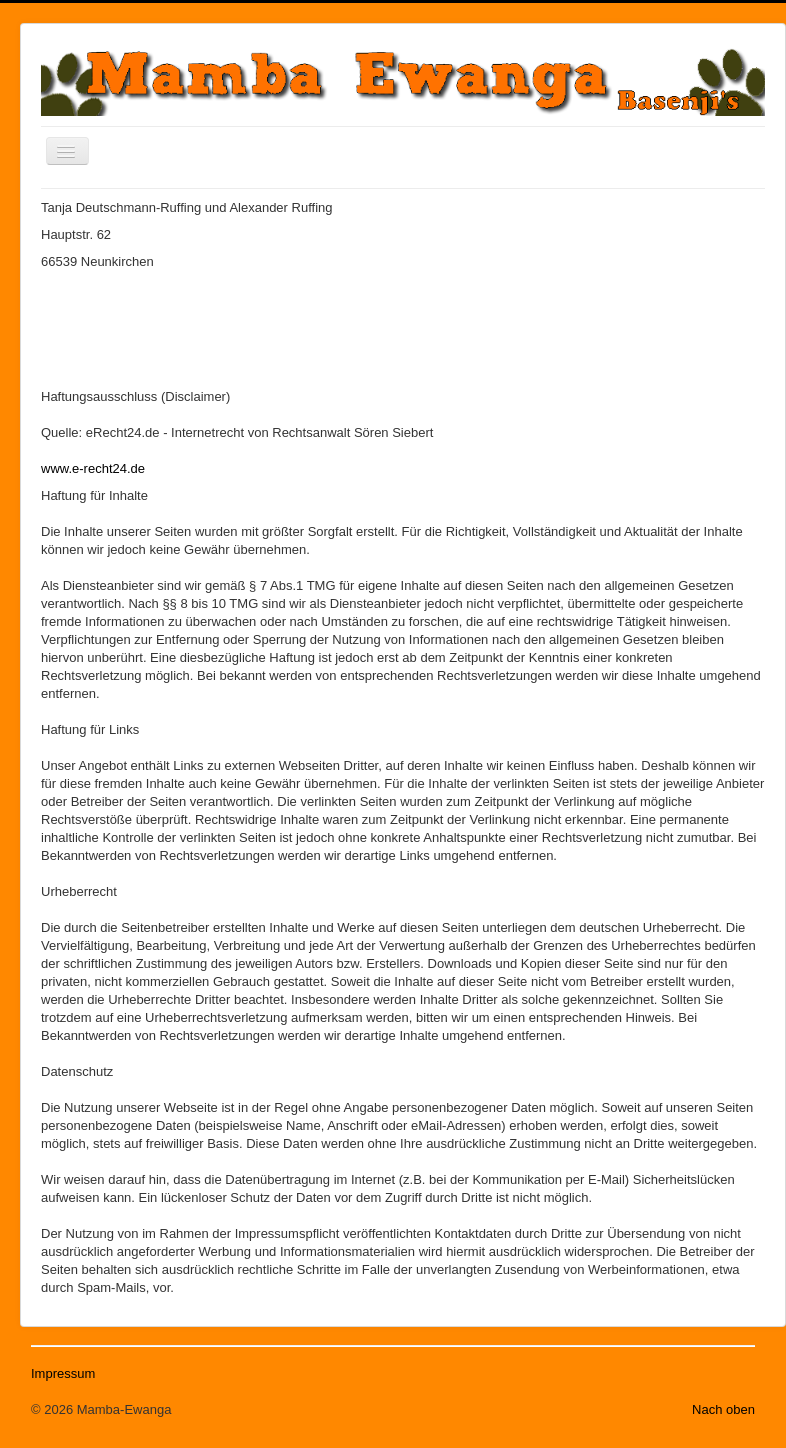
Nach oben (723, 1409)
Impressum (63, 1373)
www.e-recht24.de (93, 468)
